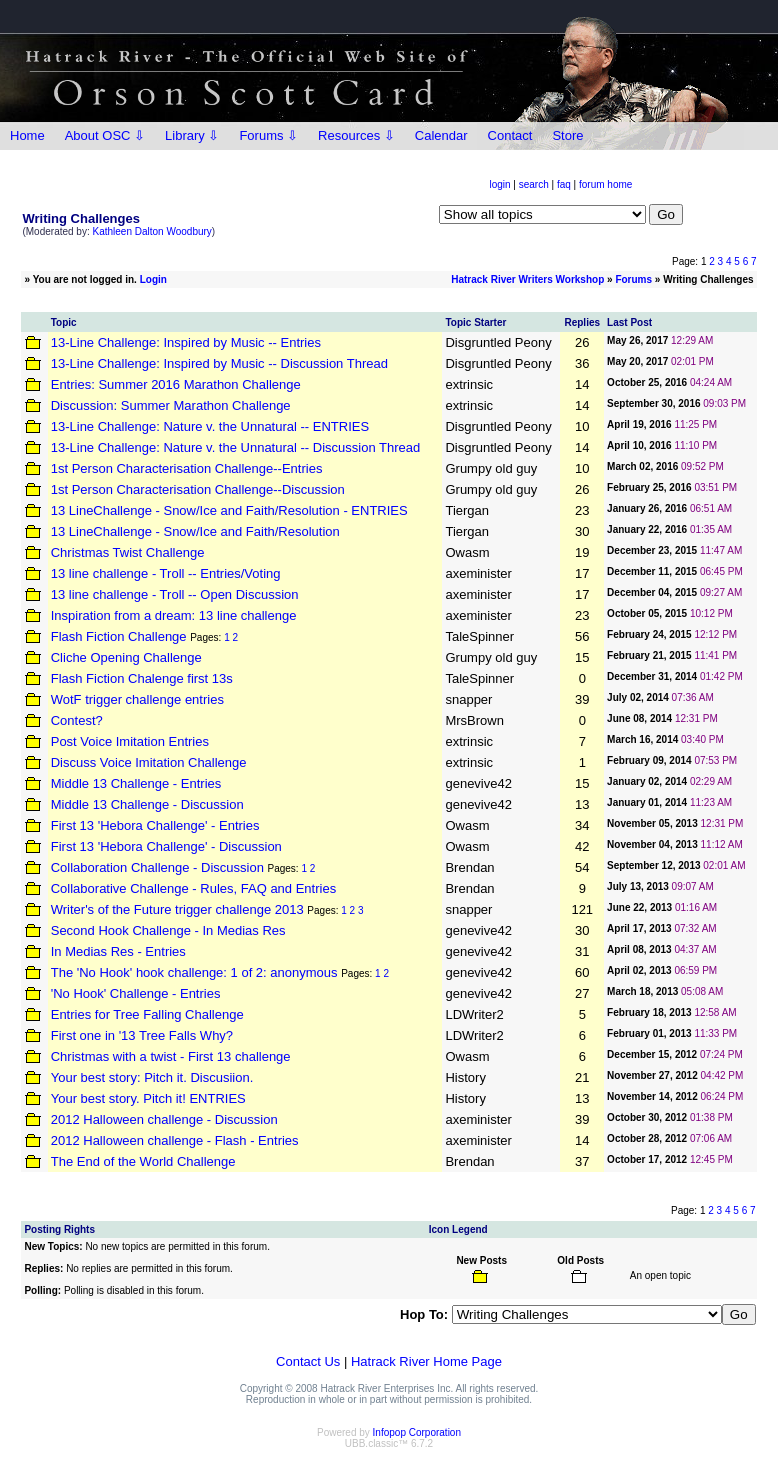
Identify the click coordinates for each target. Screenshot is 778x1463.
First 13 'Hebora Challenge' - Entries (155, 825)
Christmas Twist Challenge (128, 552)
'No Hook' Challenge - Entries (136, 993)
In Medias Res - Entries (118, 951)
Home (27, 135)
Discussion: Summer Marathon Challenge (171, 405)
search (534, 184)
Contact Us (308, 1361)
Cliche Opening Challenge (126, 657)
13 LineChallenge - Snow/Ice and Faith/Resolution (195, 531)
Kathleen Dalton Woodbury (152, 231)
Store (567, 135)
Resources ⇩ (356, 135)
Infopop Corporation (417, 1432)
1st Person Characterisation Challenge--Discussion (198, 489)
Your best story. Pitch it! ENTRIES (148, 1098)
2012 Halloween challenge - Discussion (164, 1119)
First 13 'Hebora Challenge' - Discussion (166, 846)
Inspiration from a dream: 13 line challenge (174, 615)
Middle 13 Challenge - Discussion (147, 804)
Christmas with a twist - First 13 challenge (171, 1056)
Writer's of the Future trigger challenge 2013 (177, 909)
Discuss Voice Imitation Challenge (149, 762)
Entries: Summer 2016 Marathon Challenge (176, 384)
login (499, 184)
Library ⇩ (192, 135)
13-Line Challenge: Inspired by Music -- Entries (186, 342)
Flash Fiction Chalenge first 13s (142, 678)
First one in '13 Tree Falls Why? (142, 1035)
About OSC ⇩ (105, 135)
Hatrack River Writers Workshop (527, 279)
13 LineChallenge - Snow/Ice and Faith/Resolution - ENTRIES (229, 510)
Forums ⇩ (268, 135)
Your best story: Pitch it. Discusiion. (152, 1077)
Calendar (441, 135)
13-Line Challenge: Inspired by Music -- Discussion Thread (219, 363)
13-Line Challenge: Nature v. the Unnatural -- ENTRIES (210, 426)
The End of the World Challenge (143, 1161)
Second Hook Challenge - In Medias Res (168, 930)
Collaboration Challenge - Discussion (157, 867)
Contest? (77, 720)
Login (153, 279)
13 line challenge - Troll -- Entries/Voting (166, 573)
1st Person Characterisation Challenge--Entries (187, 468)
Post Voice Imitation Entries (130, 741)
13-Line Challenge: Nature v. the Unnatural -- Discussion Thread (236, 447)
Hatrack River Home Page (426, 1361)
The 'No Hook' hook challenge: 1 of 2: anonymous (194, 972)
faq (564, 184)
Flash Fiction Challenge (119, 636)
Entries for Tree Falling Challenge (147, 1014)
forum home (605, 184)
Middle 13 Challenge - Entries (136, 783)
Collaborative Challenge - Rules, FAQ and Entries (193, 888)
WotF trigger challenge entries (137, 699)
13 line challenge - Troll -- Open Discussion (175, 594)
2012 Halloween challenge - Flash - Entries (175, 1140)
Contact (510, 135)
